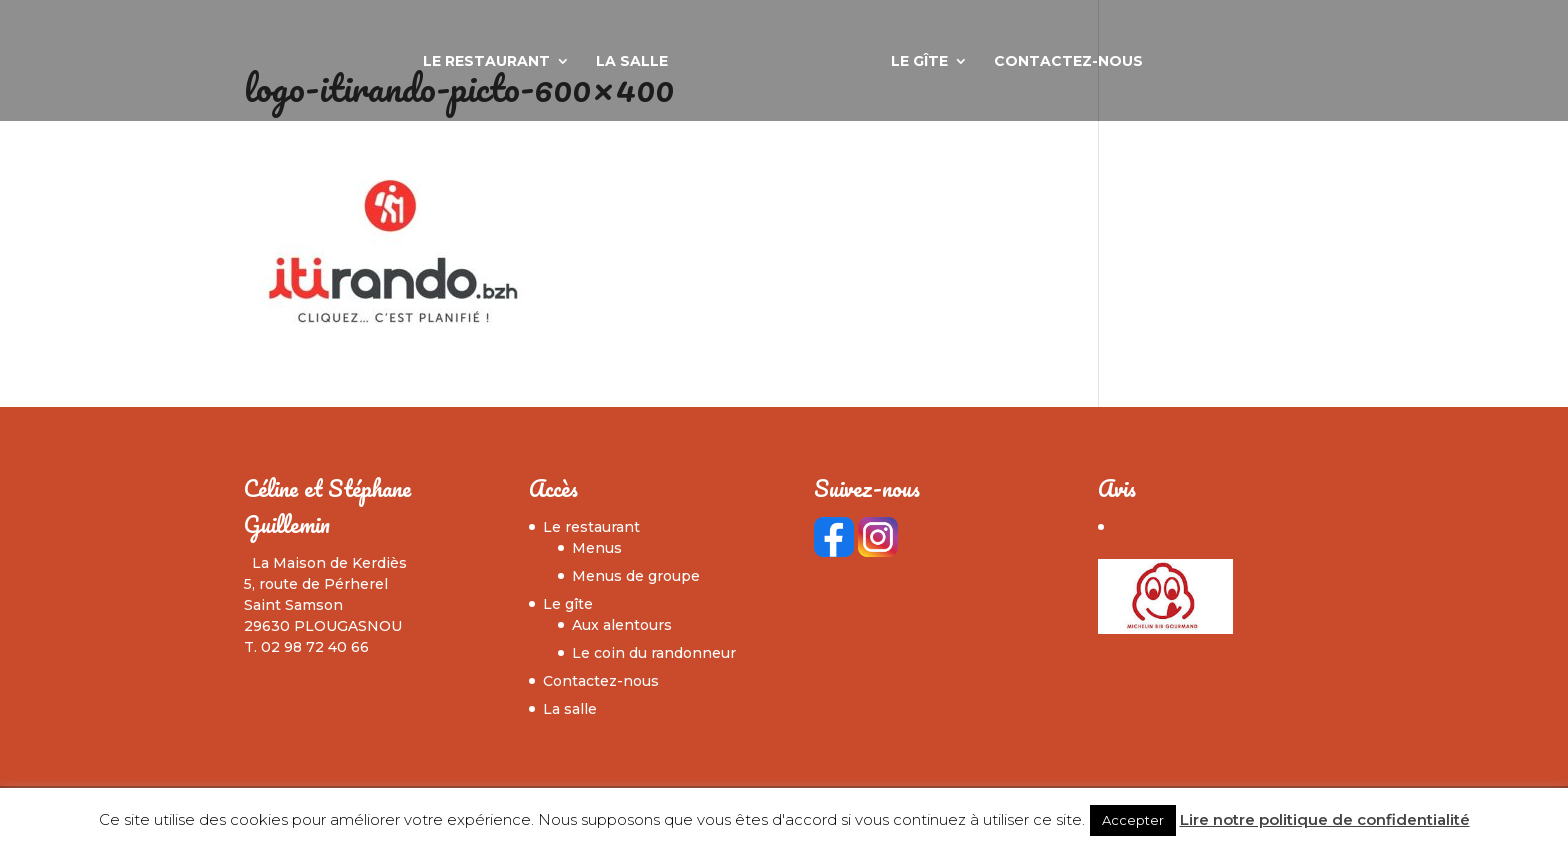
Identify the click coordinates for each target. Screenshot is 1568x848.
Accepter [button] (1133, 820)
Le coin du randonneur (654, 653)
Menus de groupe (636, 576)
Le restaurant (486, 62)
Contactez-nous (1068, 62)
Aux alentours (622, 625)
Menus (597, 548)
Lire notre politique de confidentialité (1325, 819)
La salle (632, 62)
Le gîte (919, 62)
